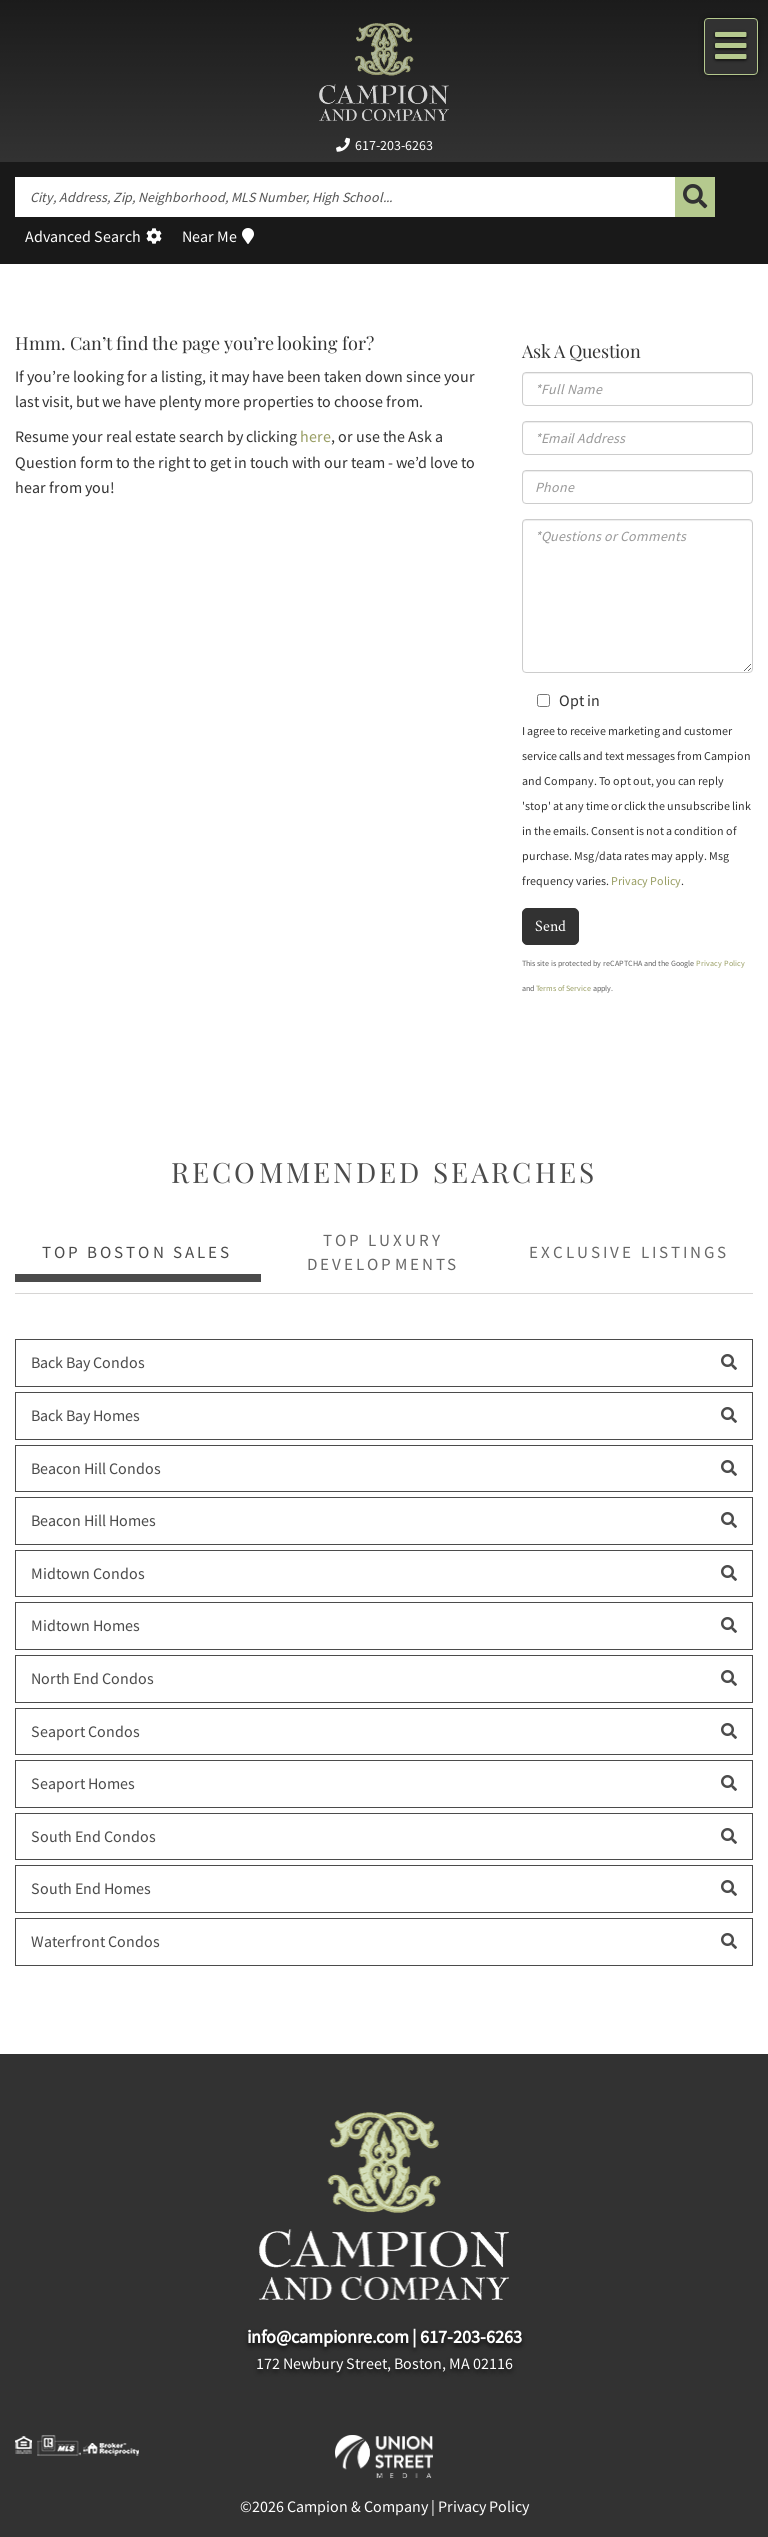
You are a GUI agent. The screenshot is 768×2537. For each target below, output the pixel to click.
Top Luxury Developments (382, 1252)
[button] (695, 197)
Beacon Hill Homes (93, 1520)
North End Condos (92, 1678)
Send (550, 925)
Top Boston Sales (136, 1252)
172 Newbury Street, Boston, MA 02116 (384, 2363)
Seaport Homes (83, 1783)
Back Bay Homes (85, 1415)
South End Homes (91, 1888)
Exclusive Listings (628, 1252)
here (315, 436)
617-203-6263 (394, 145)
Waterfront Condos (95, 1941)
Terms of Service (563, 988)
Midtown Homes (85, 1625)
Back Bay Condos (88, 1362)
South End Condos (93, 1836)
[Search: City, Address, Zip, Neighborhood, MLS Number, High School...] (345, 197)
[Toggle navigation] (731, 46)
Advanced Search (83, 236)
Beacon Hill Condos (96, 1468)
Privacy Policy (646, 880)
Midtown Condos (88, 1573)
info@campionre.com (328, 2336)
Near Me (209, 236)
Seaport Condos (85, 1731)
